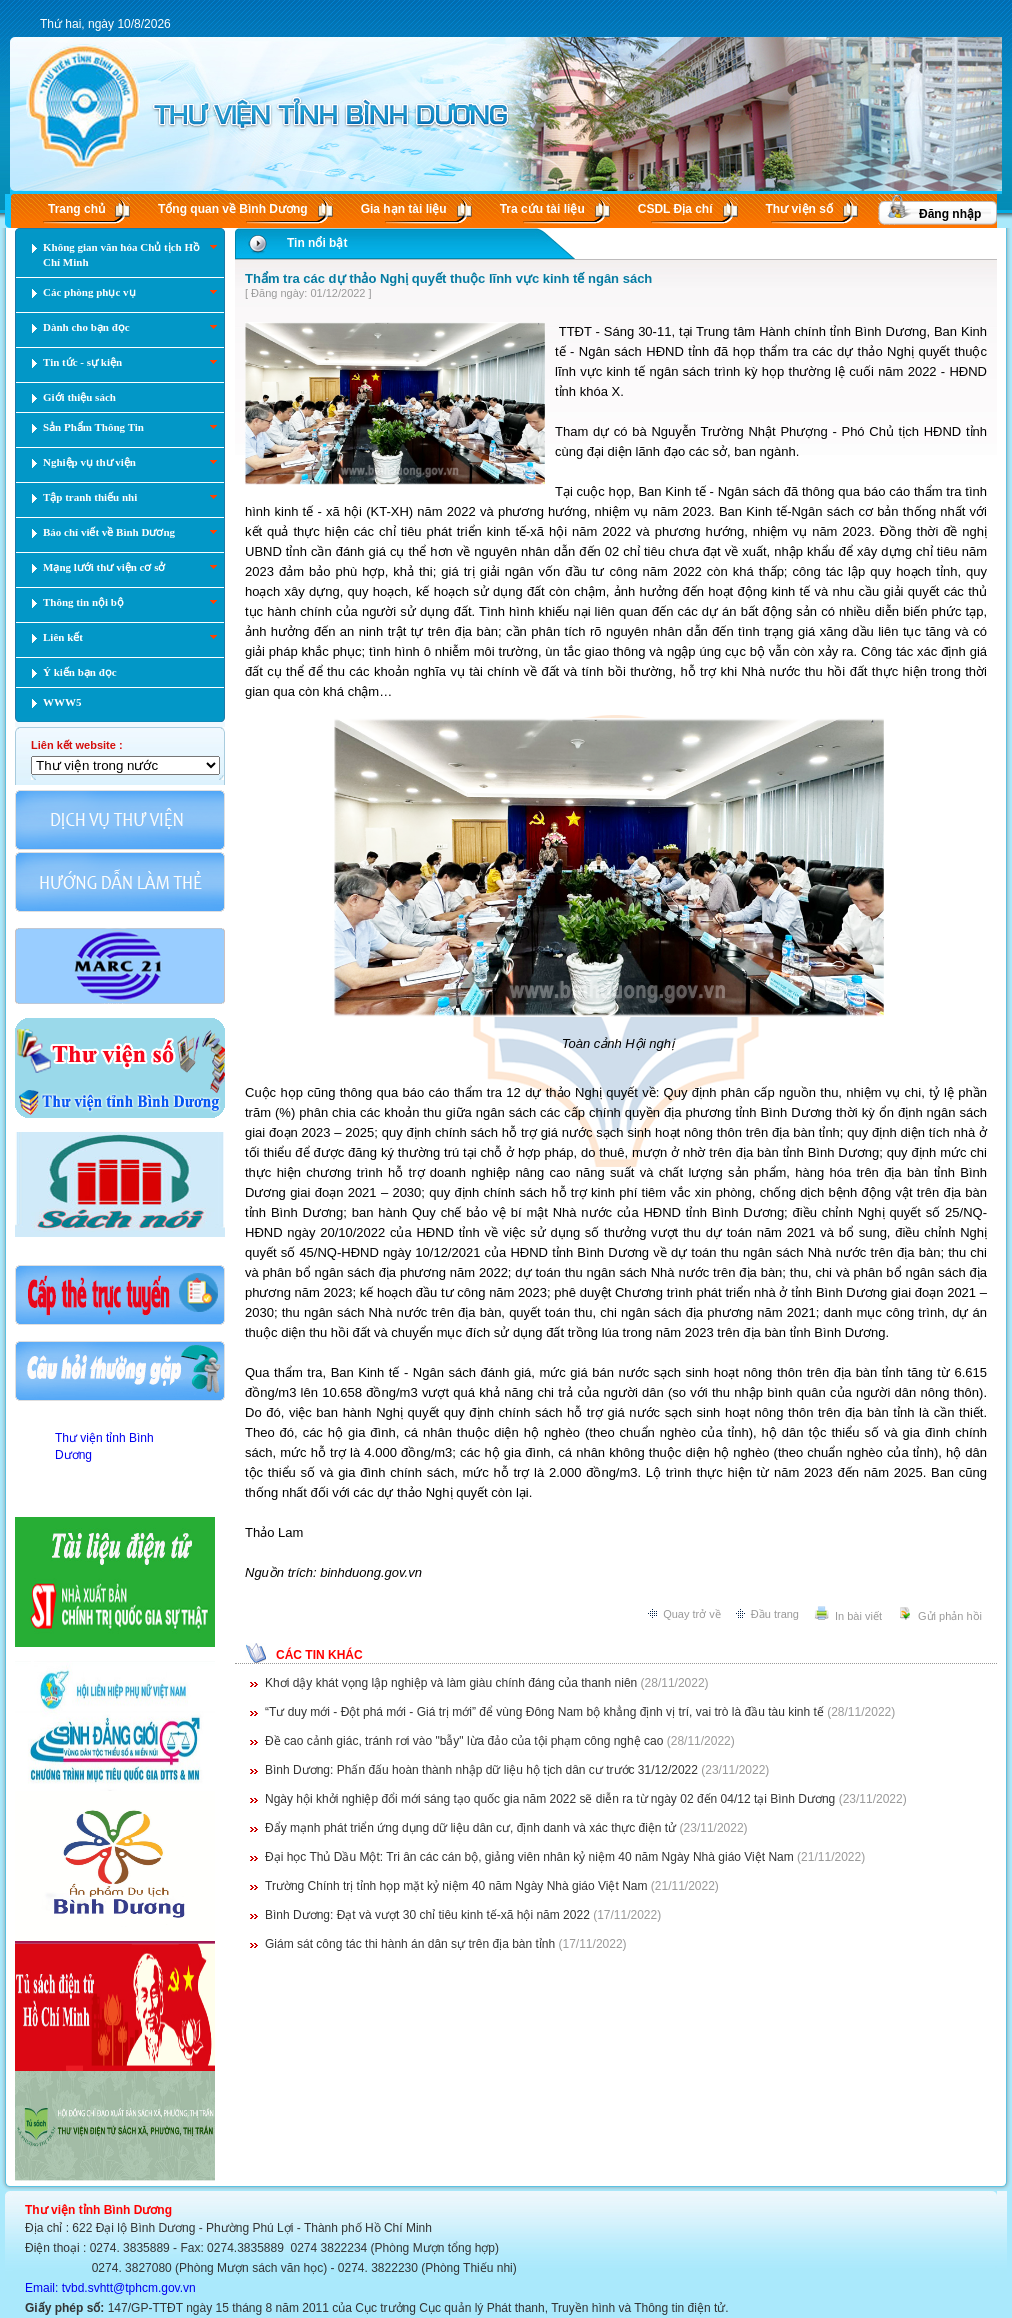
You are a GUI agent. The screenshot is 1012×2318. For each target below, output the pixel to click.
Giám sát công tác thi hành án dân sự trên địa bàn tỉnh (410, 1944)
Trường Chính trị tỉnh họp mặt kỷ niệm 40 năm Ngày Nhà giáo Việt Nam (456, 1886)
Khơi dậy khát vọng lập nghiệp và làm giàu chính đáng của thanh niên (451, 1683)
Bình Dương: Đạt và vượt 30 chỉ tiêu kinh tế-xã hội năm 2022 (427, 1915)
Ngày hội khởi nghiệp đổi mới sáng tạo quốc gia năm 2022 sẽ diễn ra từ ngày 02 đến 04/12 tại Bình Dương (550, 1799)
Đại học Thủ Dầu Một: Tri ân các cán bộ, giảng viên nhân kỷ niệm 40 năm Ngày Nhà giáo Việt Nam (529, 1857)
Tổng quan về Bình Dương (233, 209)
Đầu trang (775, 1614)
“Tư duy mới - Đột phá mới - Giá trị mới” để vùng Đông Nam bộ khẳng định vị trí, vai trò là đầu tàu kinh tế (544, 1712)
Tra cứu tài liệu (542, 209)
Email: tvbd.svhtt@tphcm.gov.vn (110, 2288)
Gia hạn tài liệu (404, 209)
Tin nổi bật (317, 243)
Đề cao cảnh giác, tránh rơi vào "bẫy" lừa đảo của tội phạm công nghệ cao (464, 1741)
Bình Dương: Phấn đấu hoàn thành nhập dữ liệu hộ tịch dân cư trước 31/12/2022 (481, 1770)
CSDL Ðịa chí (675, 209)
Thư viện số (799, 209)
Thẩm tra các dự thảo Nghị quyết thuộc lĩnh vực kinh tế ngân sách (448, 278)
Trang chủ (76, 209)
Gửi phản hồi (950, 1616)
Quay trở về (692, 1614)
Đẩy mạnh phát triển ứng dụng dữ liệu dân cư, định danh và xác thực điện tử (470, 1828)
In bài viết (858, 1616)
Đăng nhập (950, 214)
